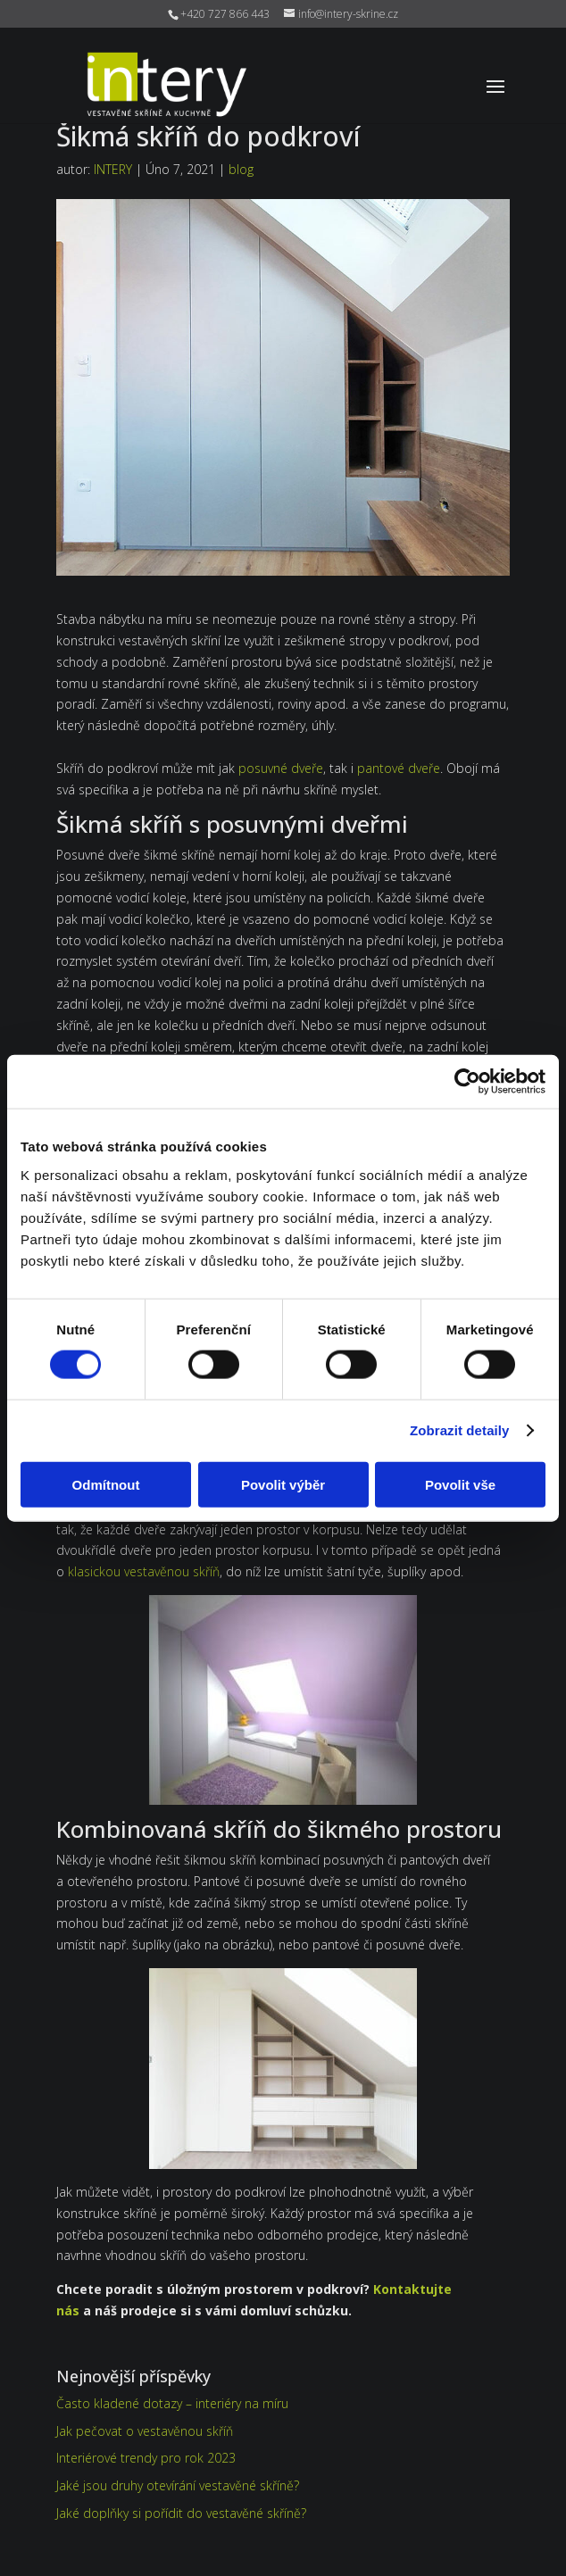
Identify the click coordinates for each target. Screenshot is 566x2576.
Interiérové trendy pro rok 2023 (146, 2457)
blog (241, 169)
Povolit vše (460, 1484)
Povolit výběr (283, 1484)
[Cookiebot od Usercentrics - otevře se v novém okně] (467, 1081)
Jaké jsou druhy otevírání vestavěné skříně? (177, 2485)
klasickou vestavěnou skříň (144, 1571)
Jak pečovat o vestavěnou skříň (144, 2430)
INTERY (113, 169)
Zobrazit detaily (460, 1430)
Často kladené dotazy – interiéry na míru (172, 2403)
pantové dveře (398, 768)
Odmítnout (106, 1484)
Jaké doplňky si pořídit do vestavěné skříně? (181, 2513)
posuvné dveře (280, 768)
